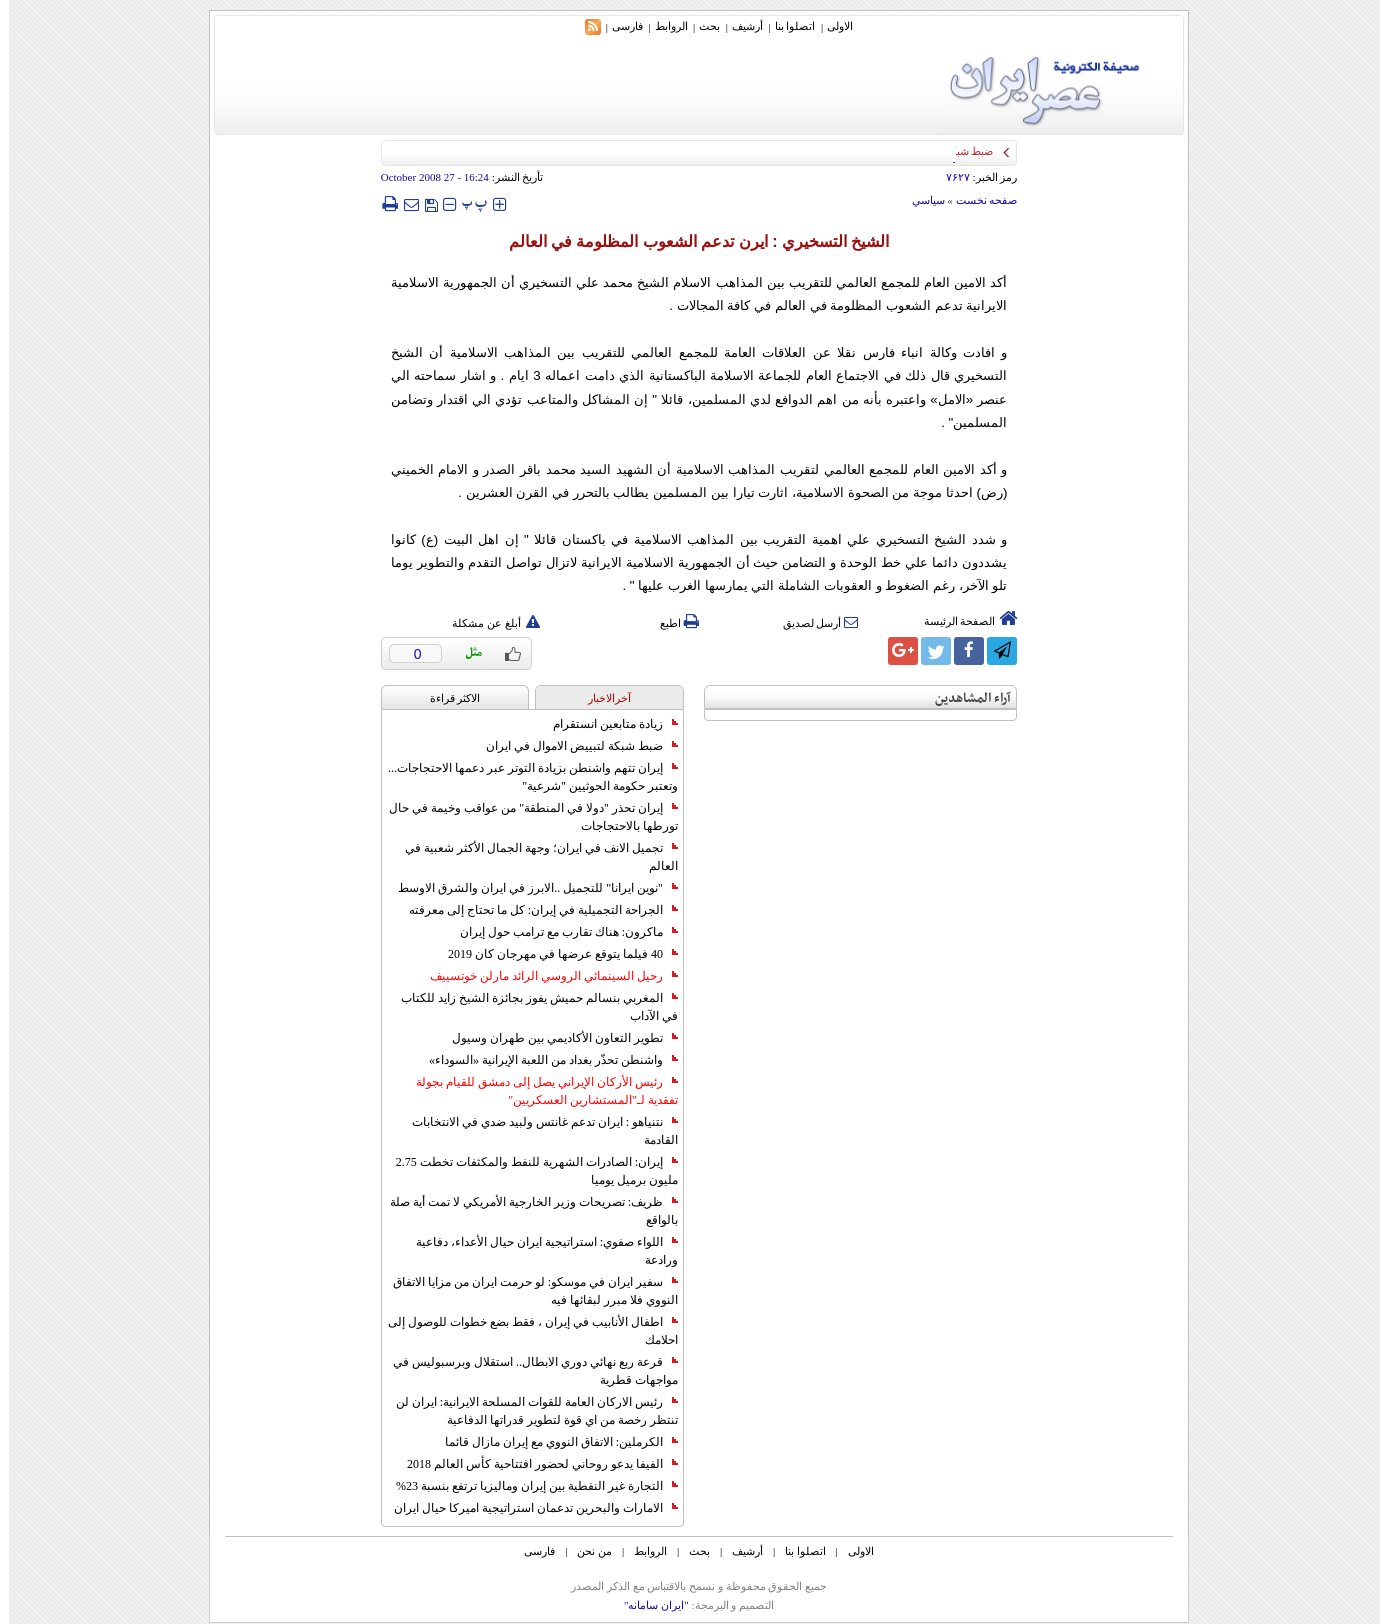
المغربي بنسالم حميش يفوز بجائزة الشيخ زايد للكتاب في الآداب (530, 1007)
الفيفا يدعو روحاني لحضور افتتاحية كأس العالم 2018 (533, 1464)
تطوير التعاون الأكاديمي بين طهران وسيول (556, 1038)
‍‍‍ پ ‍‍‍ (466, 203)
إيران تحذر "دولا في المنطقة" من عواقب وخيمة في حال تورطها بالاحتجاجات (524, 817)
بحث (700, 26)
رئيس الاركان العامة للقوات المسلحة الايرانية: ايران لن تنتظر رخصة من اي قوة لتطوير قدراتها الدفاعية (528, 1411)
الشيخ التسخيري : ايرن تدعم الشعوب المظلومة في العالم (690, 241)
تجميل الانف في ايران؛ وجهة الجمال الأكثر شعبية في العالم (532, 857)
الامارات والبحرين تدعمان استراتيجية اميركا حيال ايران (527, 1508)
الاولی (831, 26)
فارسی (618, 26)
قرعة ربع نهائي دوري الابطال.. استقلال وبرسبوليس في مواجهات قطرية (526, 1371)
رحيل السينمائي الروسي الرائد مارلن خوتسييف (545, 976)
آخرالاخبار (600, 698)
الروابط (662, 26)
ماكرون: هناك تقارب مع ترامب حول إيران (560, 932)
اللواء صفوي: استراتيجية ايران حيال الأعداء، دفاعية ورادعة (538, 1251)
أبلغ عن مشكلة (487, 623)
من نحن (585, 1551)
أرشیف (738, 26)
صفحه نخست (978, 200)
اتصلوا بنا (786, 26)
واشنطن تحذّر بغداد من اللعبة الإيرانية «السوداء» (544, 1060)
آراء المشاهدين (964, 698)
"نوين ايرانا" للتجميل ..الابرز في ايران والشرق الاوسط (529, 888)
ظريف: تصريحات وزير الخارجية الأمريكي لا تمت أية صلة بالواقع (525, 1211)
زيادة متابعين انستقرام (606, 724)
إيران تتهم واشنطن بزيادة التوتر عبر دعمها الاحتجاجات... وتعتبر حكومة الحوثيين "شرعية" (524, 777)
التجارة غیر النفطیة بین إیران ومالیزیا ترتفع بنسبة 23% (528, 1486)
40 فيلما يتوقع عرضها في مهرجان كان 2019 (554, 954)
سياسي (919, 200)
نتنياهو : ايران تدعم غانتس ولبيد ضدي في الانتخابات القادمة (536, 1131)
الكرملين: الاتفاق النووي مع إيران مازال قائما (552, 1442)
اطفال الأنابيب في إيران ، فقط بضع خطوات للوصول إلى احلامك (524, 1331)
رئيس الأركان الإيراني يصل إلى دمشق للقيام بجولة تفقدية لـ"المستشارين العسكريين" (538, 1091)
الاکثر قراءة (446, 698)
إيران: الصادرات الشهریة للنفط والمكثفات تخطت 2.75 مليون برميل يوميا (528, 1171)
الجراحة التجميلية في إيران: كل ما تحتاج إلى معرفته (534, 910)
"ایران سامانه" (647, 1605)
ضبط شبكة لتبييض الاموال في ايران (573, 746)
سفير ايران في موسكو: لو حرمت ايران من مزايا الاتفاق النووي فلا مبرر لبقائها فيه (526, 1291)
